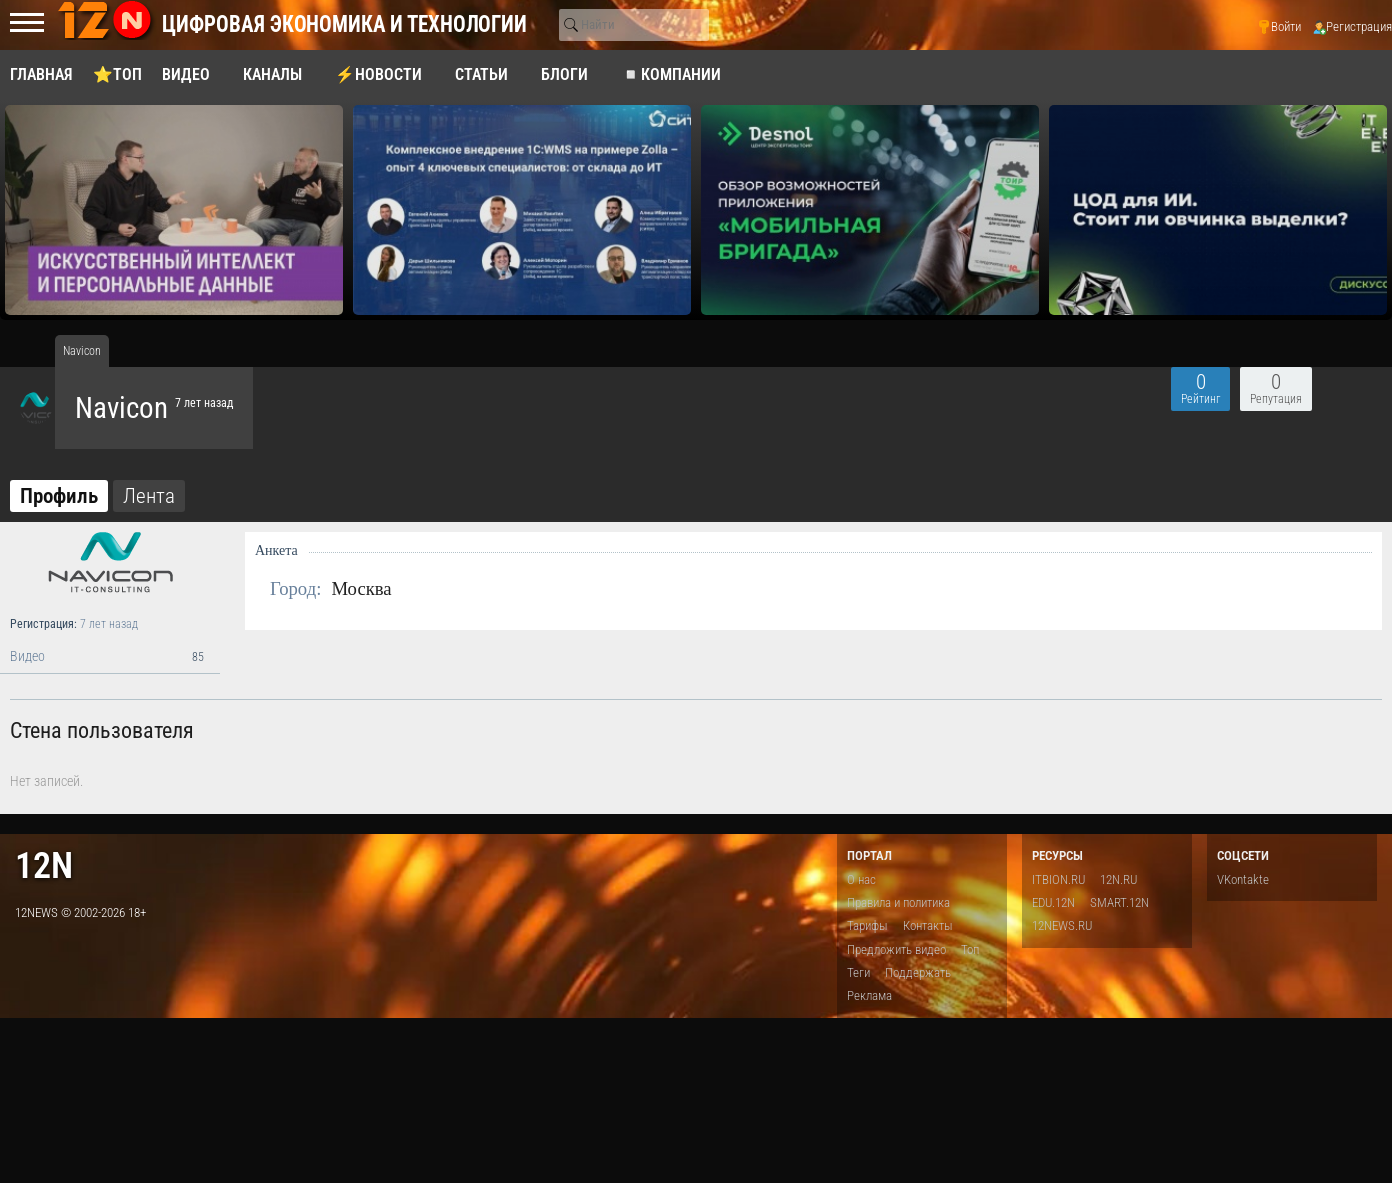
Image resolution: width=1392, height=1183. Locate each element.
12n (44, 865)
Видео (110, 657)
